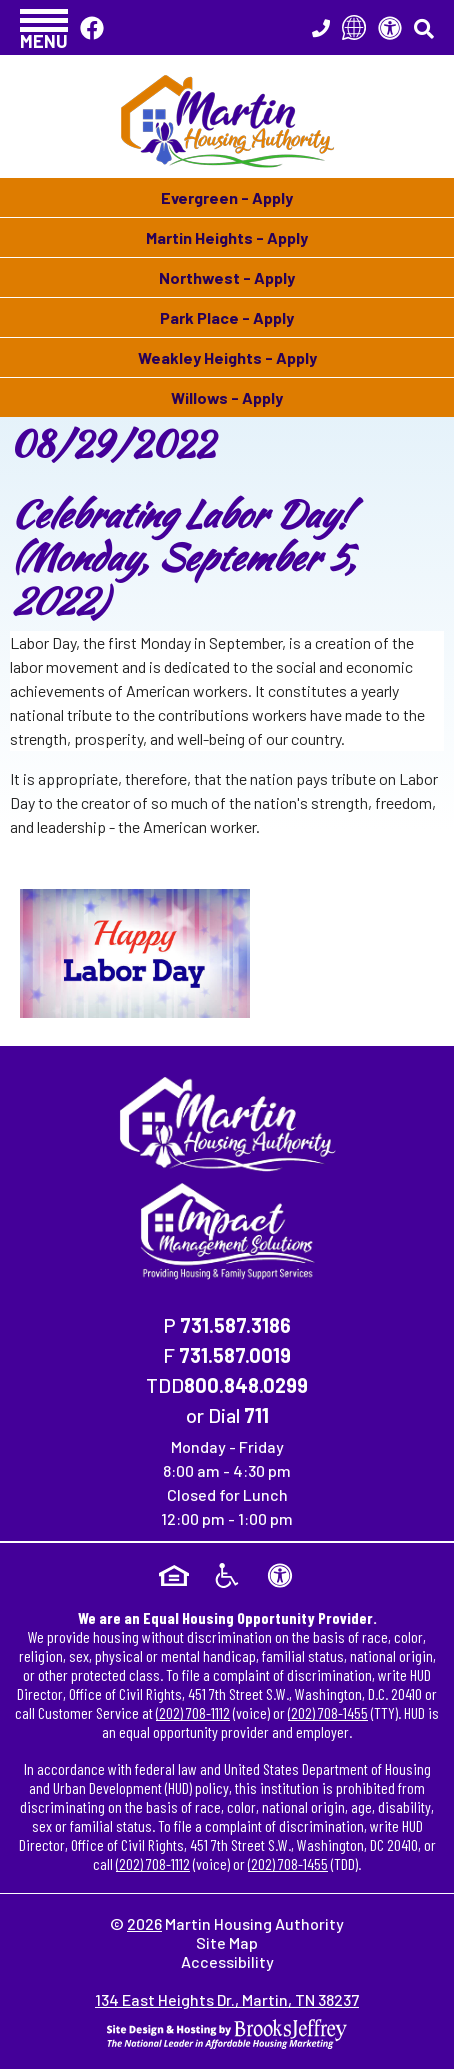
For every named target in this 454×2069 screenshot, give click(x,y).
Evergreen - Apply (227, 197)
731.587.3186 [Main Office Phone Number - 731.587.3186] (235, 1325)
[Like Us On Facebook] (92, 27)
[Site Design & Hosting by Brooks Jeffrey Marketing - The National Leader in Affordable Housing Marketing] (227, 2031)
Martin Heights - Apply (227, 237)
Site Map (227, 1942)
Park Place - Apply (227, 317)
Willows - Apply (227, 397)
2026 (144, 1923)
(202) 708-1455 (328, 1712)
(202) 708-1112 (193, 1712)
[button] (44, 27)
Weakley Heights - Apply (227, 357)
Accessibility (227, 1961)
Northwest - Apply (227, 277)
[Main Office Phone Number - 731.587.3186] (321, 28)
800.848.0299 (246, 1385)
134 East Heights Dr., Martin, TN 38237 (227, 1999)
